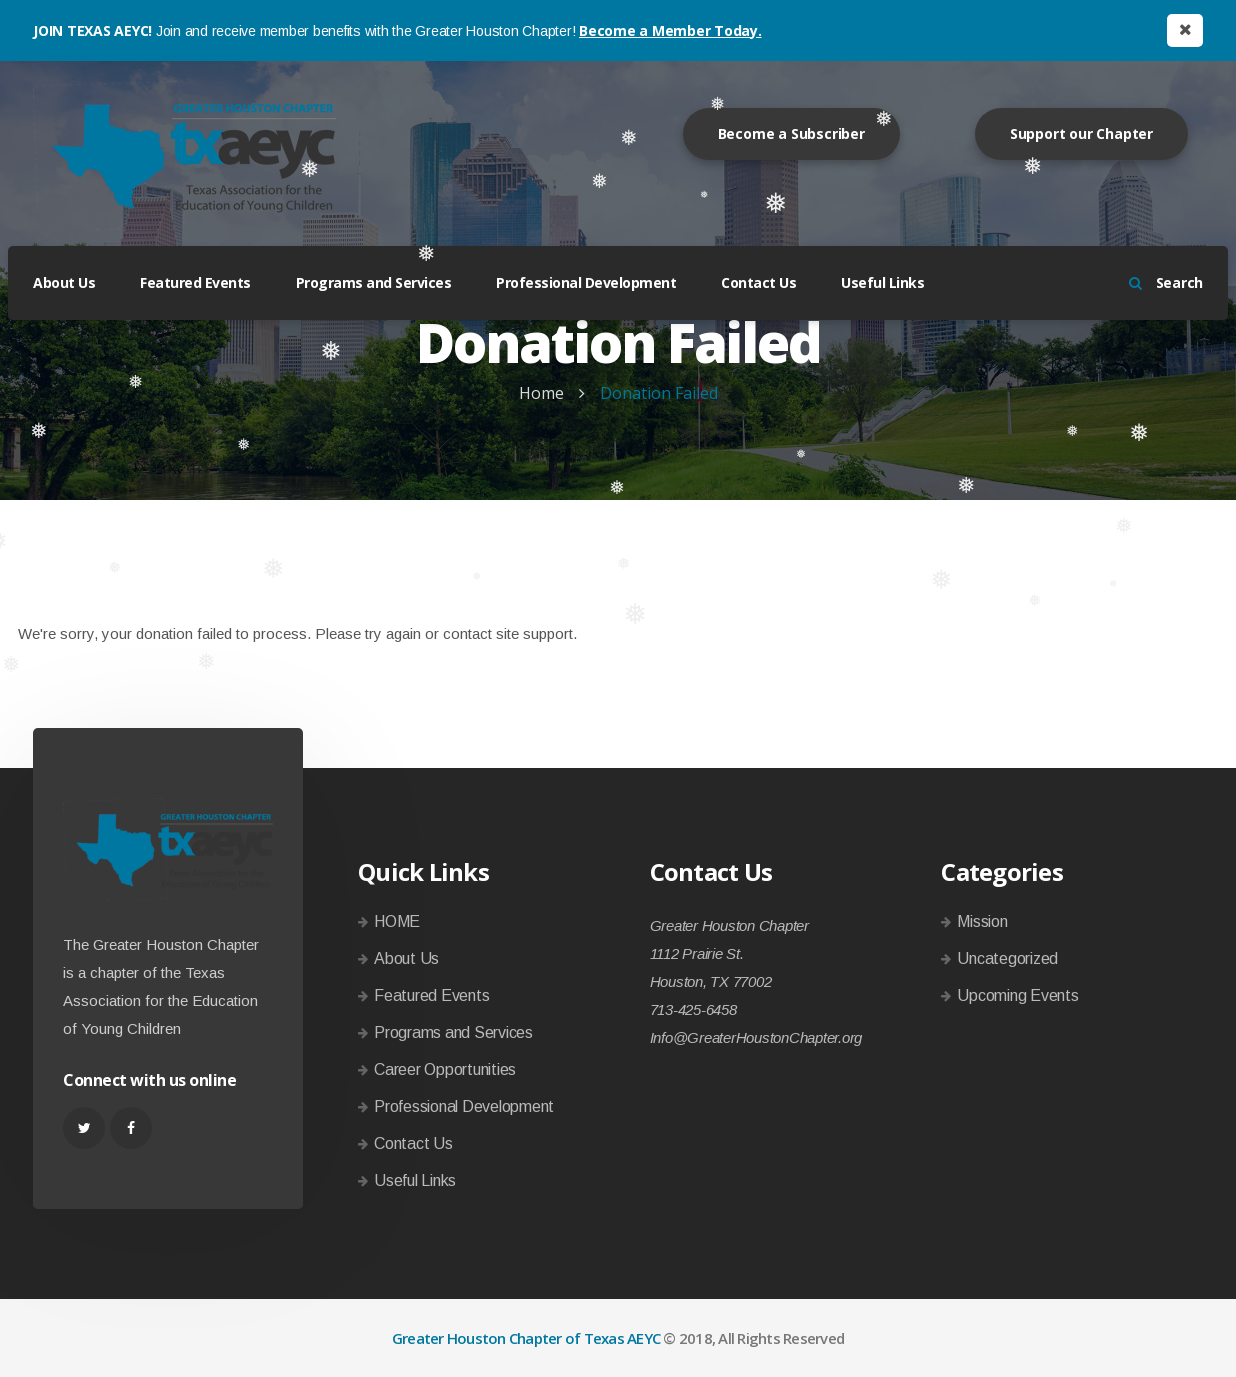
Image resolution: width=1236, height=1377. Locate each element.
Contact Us (758, 282)
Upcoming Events (1017, 995)
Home (541, 393)
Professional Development (586, 282)
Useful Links (882, 282)
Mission (982, 921)
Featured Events (195, 282)
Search (1166, 282)
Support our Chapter (1081, 133)
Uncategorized (1007, 958)
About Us (64, 282)
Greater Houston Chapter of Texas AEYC (526, 1338)
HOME (397, 921)
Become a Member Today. (670, 30)
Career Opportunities (445, 1069)
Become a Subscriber (791, 133)
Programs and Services (374, 282)
